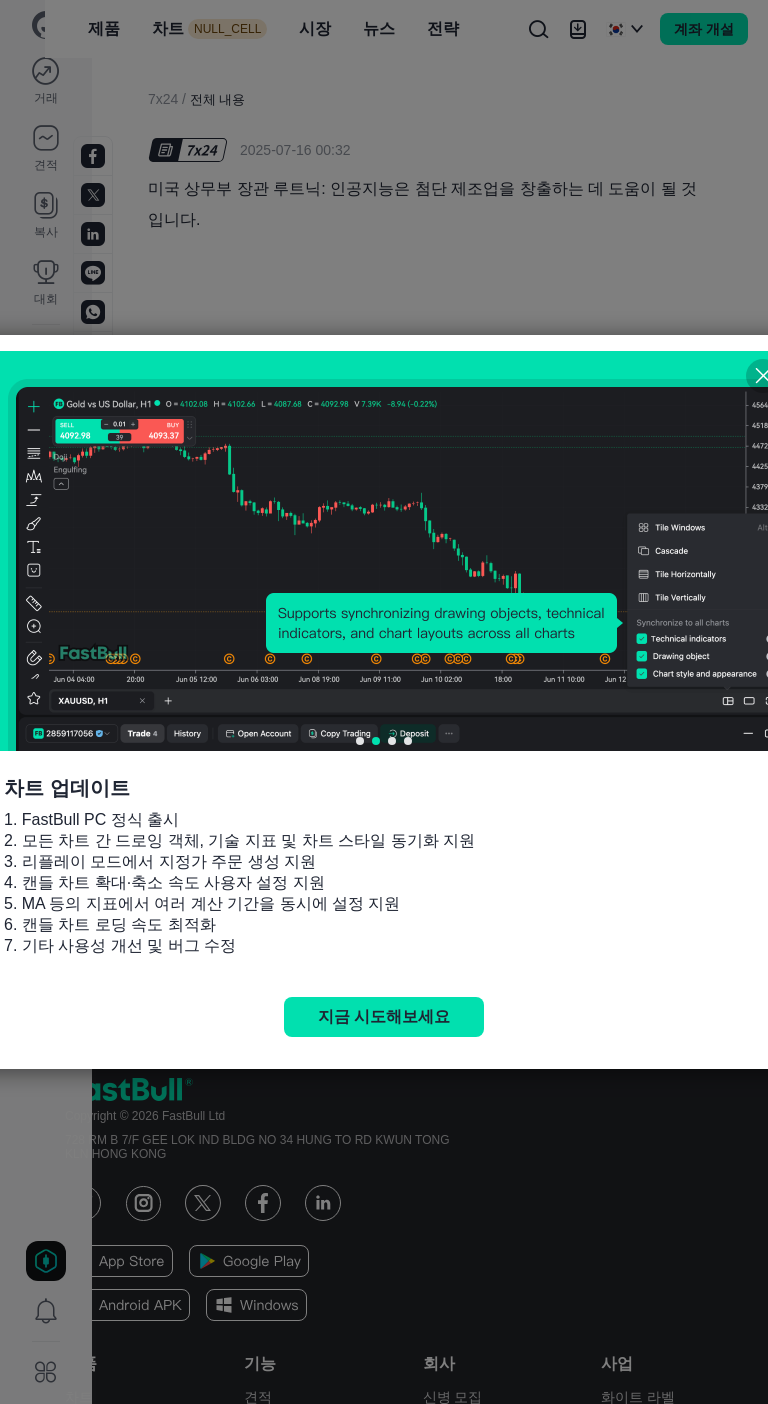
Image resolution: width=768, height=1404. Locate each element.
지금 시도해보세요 (384, 1016)
